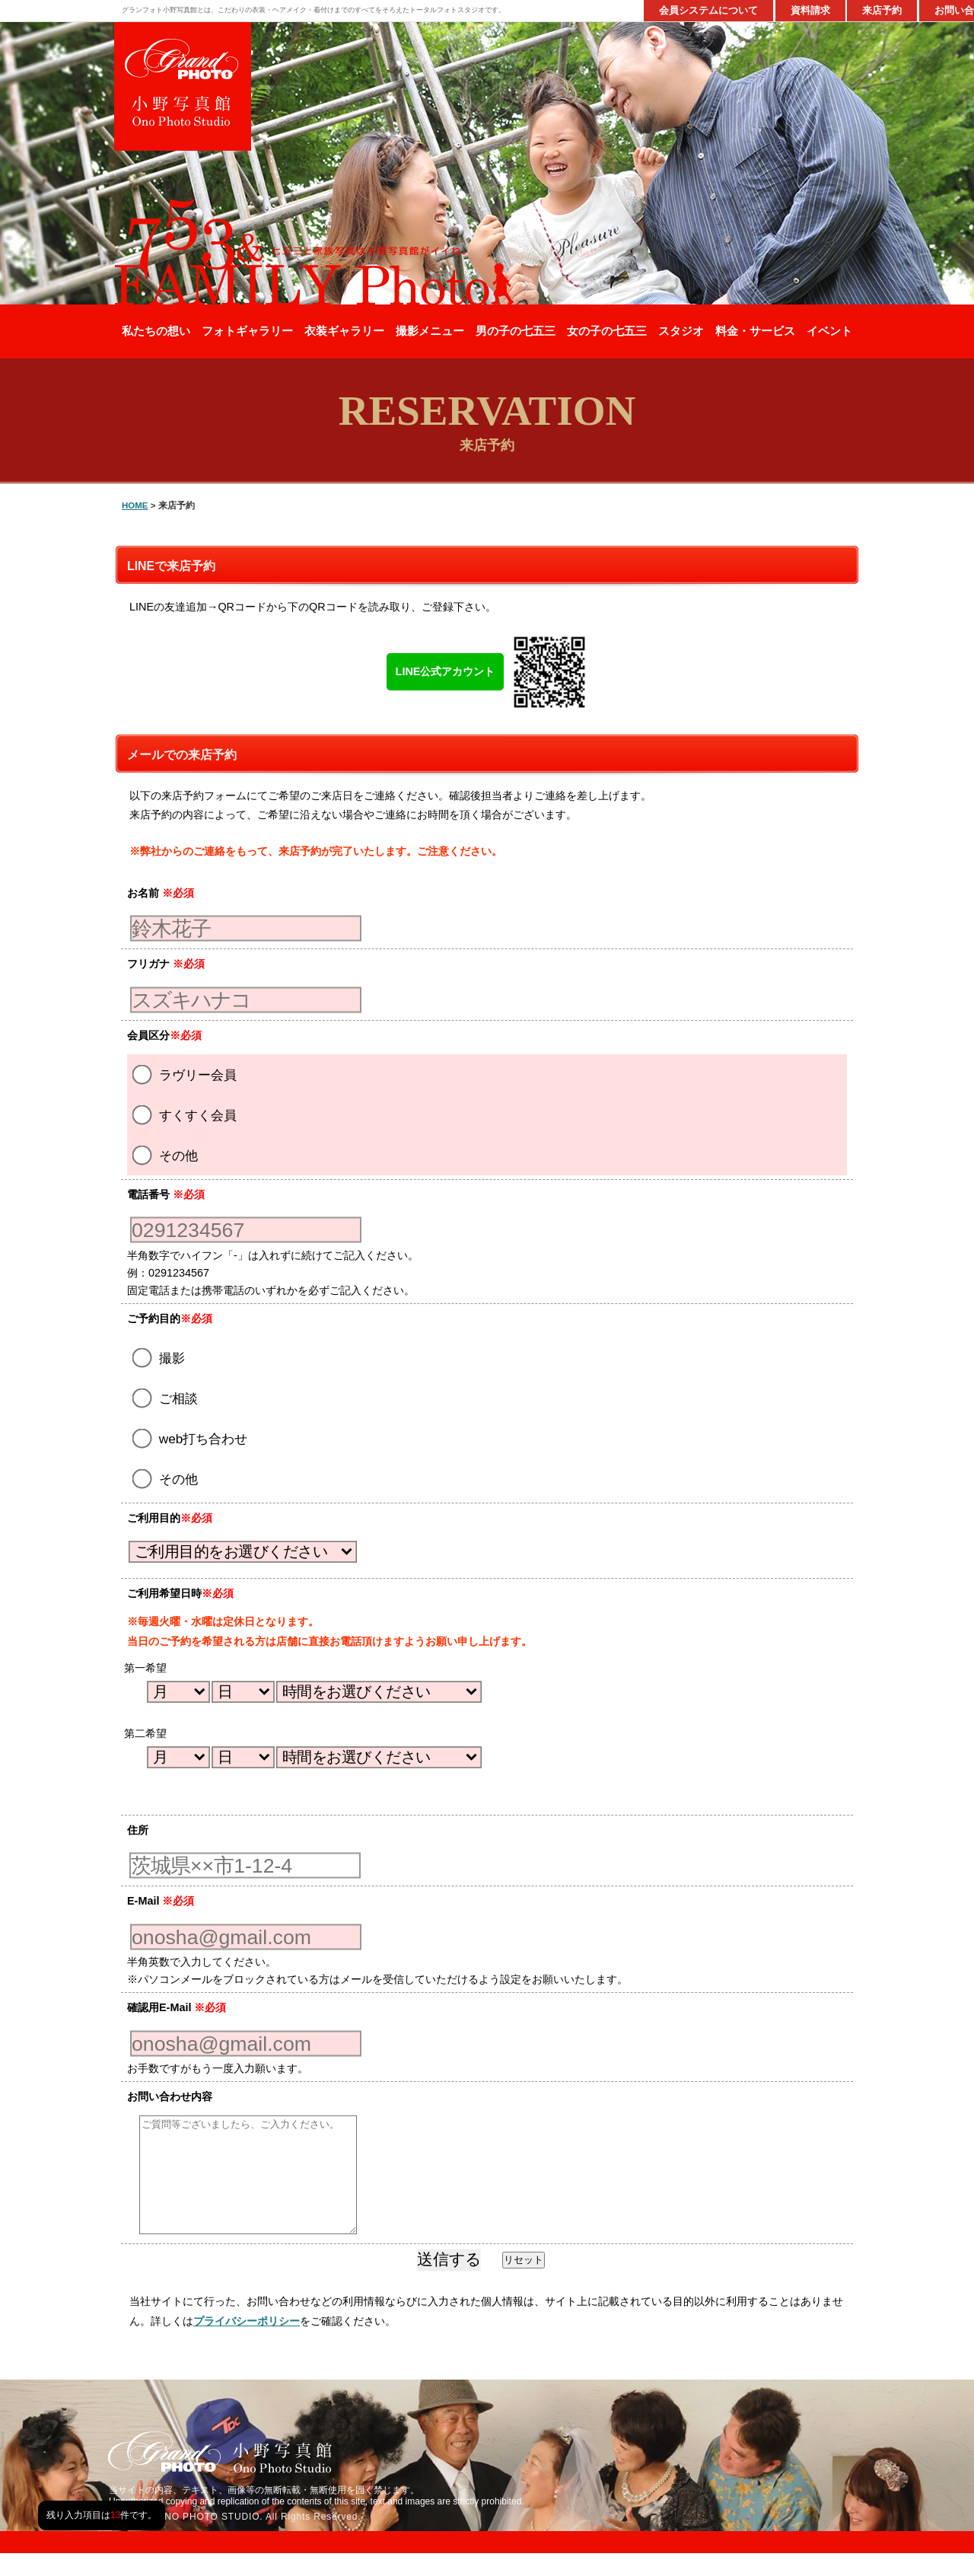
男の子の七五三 (515, 331)
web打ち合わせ (190, 1438)
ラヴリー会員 (184, 1074)
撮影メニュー (430, 331)
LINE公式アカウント (445, 671)
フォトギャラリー (247, 331)
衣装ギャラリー (344, 331)
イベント (829, 331)
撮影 (158, 1357)
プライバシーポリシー (246, 2344)
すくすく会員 (184, 1114)
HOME (135, 505)
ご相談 (165, 1398)
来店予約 (882, 10)
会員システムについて (708, 10)
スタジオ (681, 331)
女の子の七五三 (607, 331)
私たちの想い (156, 331)
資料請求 (810, 10)
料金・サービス (755, 331)
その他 (165, 1155)
